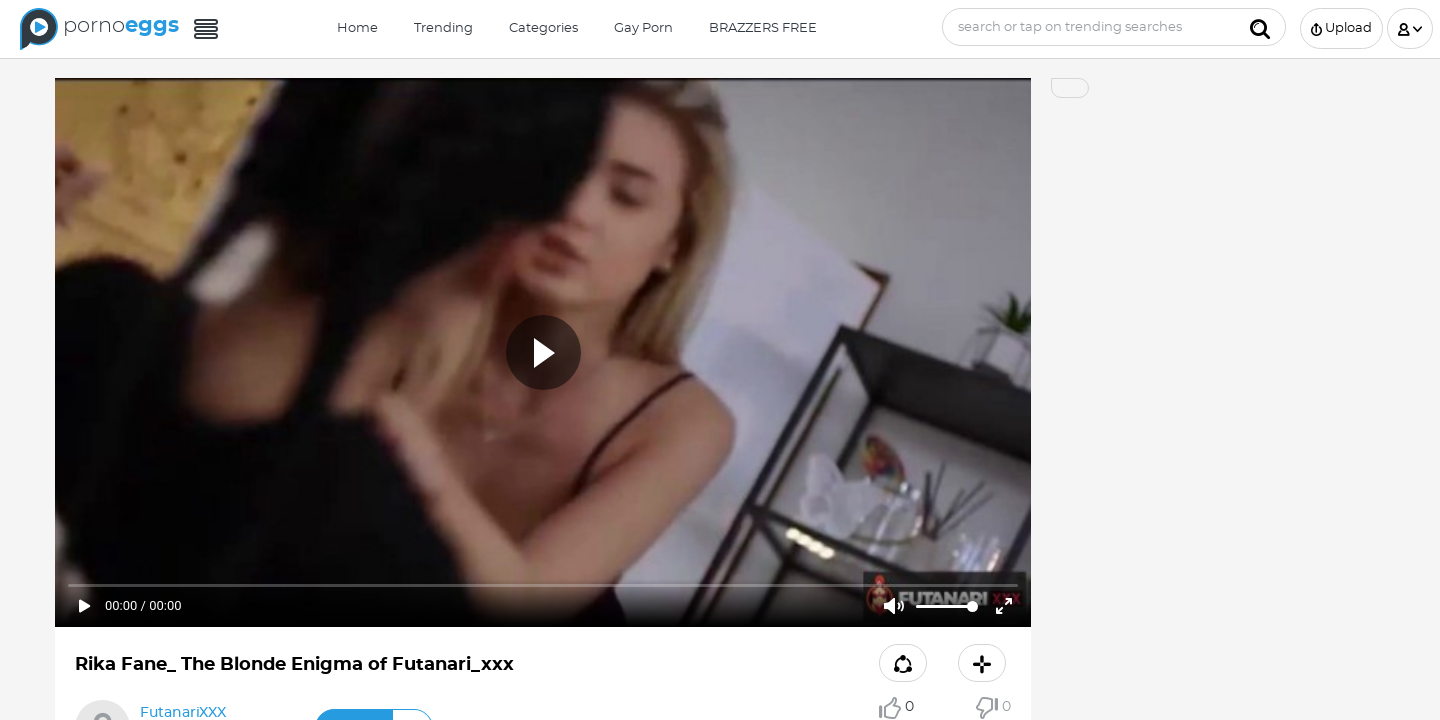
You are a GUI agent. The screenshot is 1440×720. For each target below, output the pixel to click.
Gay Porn (643, 28)
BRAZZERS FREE (763, 28)
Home (357, 28)
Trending (443, 28)
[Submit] (1260, 27)
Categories (543, 28)
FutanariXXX (183, 713)
